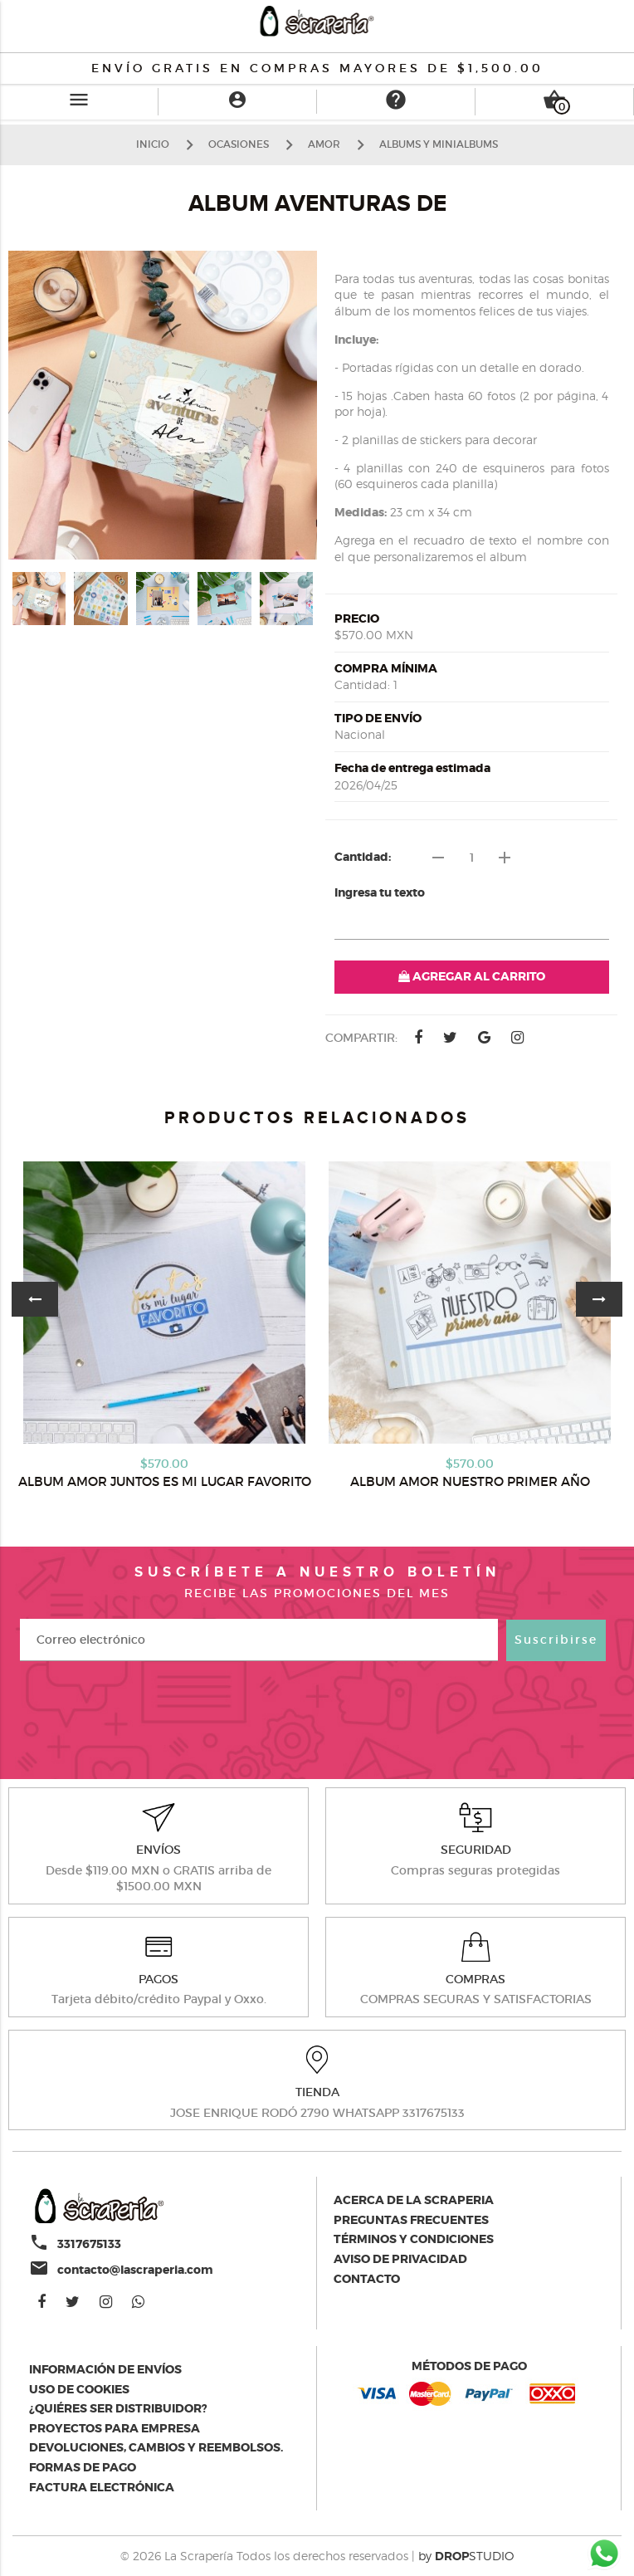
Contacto (367, 2278)
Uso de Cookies (79, 2389)
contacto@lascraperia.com (135, 2269)
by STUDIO (466, 2556)
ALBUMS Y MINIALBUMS (438, 144)
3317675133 (89, 2243)
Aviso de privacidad (400, 2258)
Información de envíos (105, 2369)
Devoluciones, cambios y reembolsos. (156, 2447)
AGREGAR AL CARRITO (471, 976)
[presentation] (317, 1718)
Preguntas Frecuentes (411, 2219)
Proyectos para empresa (114, 2428)
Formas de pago (82, 2467)
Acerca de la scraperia (414, 2199)
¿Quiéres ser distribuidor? (118, 2408)
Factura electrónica (101, 2487)
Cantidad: (362, 856)
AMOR (324, 144)
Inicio (152, 144)
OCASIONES (238, 144)
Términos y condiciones (414, 2238)
